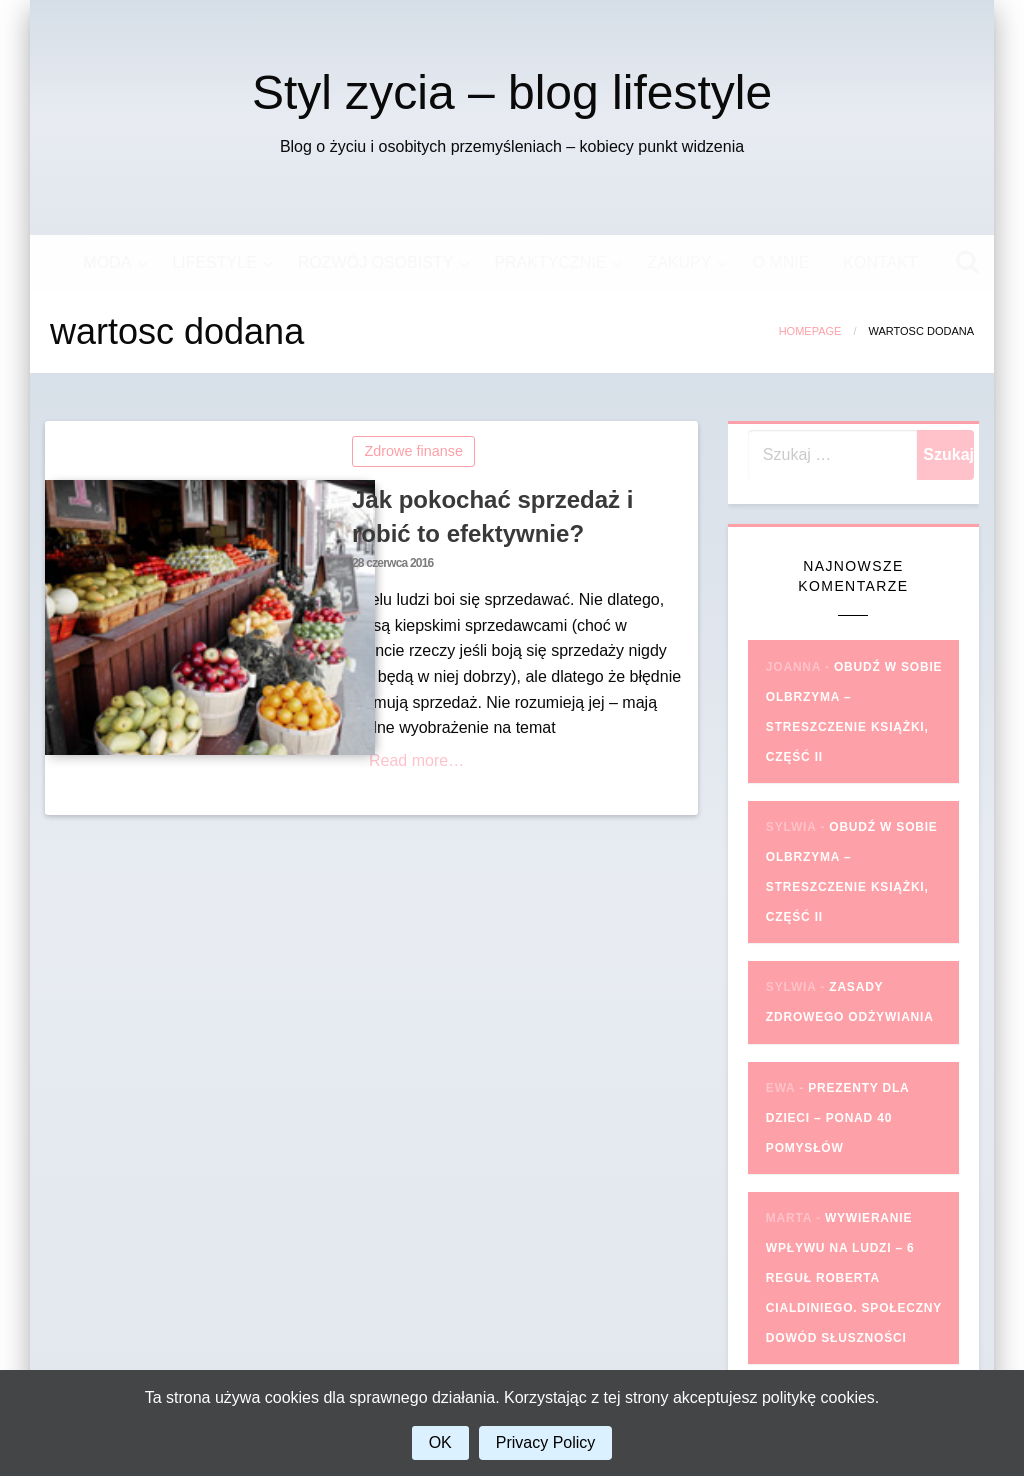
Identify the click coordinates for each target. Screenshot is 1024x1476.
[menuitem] (110, 263)
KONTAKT (880, 262)
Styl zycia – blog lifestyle (512, 92)
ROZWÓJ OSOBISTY (376, 262)
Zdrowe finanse (414, 451)
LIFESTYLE (214, 262)
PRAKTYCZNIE (550, 262)
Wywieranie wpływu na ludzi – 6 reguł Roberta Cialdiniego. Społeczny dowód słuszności (854, 1278)
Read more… (416, 760)
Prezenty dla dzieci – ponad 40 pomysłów (837, 1118)
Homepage (810, 331)
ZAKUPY (679, 262)
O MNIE (780, 262)
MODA (107, 262)
